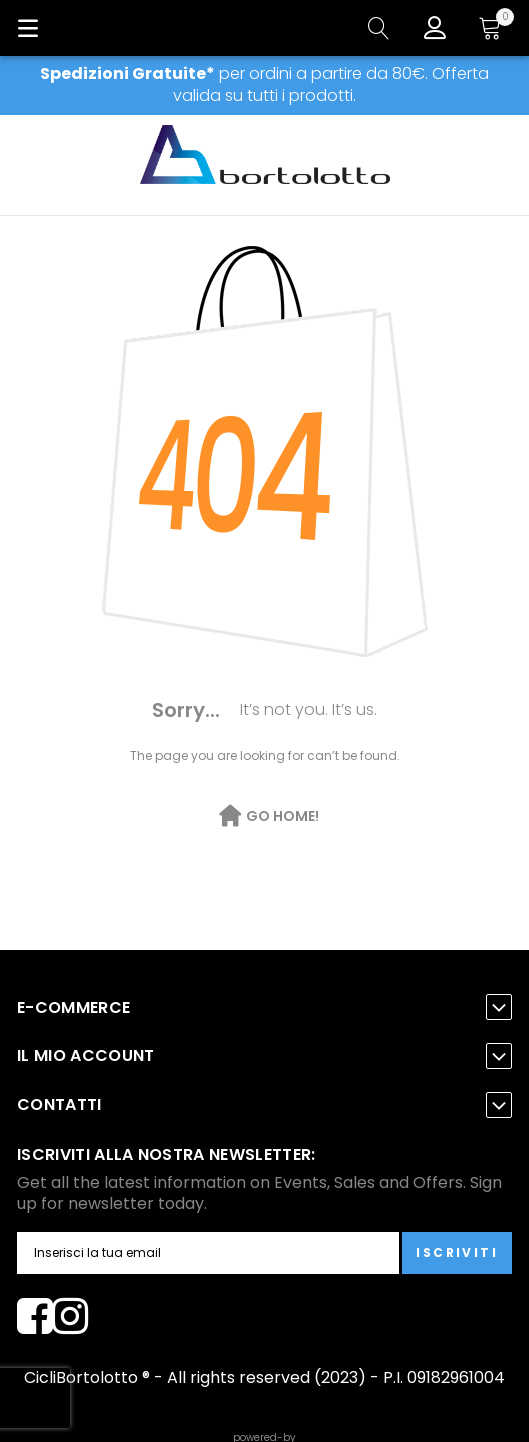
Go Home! (282, 816)
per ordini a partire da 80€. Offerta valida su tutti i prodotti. (264, 84)
